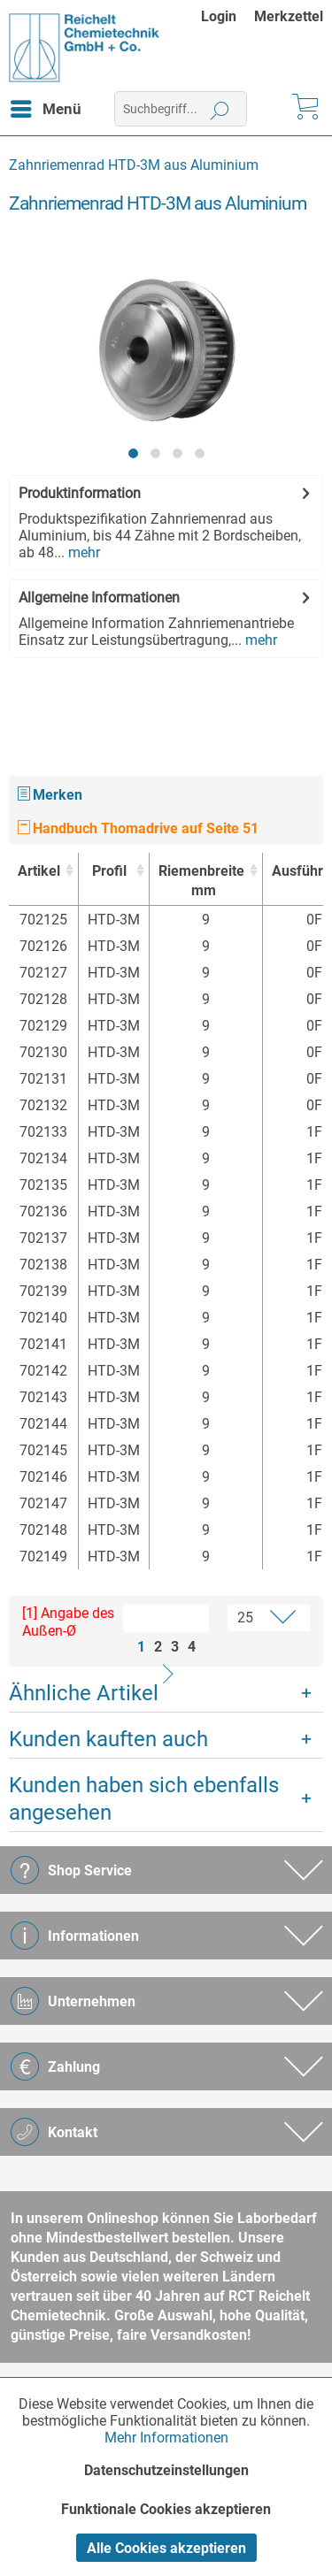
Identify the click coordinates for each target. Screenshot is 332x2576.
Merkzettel (288, 16)
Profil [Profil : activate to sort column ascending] (109, 870)
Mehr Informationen (166, 2437)
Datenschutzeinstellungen (166, 2470)
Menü (46, 106)
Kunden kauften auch (108, 1739)
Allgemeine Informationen (99, 597)
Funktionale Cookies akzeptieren (166, 2509)
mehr (82, 552)
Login (218, 16)
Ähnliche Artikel (83, 1693)
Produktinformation (80, 493)
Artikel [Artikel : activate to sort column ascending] (39, 870)
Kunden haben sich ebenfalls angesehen (144, 1799)
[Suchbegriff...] (180, 108)
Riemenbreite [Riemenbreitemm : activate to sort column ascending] (201, 881)
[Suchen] (220, 109)
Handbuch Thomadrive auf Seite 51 (138, 828)
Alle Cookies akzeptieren (166, 2548)
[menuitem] (227, 16)
